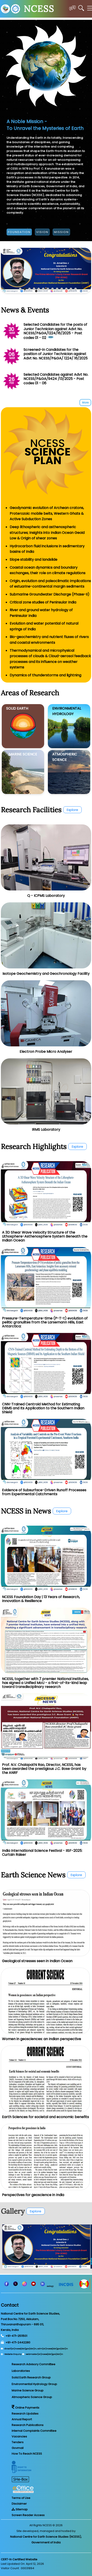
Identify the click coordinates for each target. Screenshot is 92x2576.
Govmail (17, 2448)
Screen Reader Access (28, 2515)
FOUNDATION (19, 232)
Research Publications (27, 2425)
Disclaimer (19, 2504)
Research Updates (25, 2413)
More (85, 402)
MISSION (61, 232)
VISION (42, 232)
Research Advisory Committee (33, 2364)
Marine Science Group (27, 2390)
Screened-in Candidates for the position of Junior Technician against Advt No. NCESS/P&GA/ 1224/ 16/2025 (55, 354)
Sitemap (20, 2509)
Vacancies (19, 2436)
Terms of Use (21, 2498)
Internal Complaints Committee (34, 2431)
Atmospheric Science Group (32, 2397)
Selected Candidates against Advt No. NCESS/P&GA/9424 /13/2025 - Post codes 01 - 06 (55, 378)
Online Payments (25, 2408)
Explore (72, 809)
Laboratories (21, 2371)
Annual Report (22, 2419)
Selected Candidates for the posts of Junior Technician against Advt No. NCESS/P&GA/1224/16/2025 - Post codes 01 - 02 (55, 331)
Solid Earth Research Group (31, 2377)
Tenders (17, 2442)
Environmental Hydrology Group (34, 2384)
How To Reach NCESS (27, 2454)
